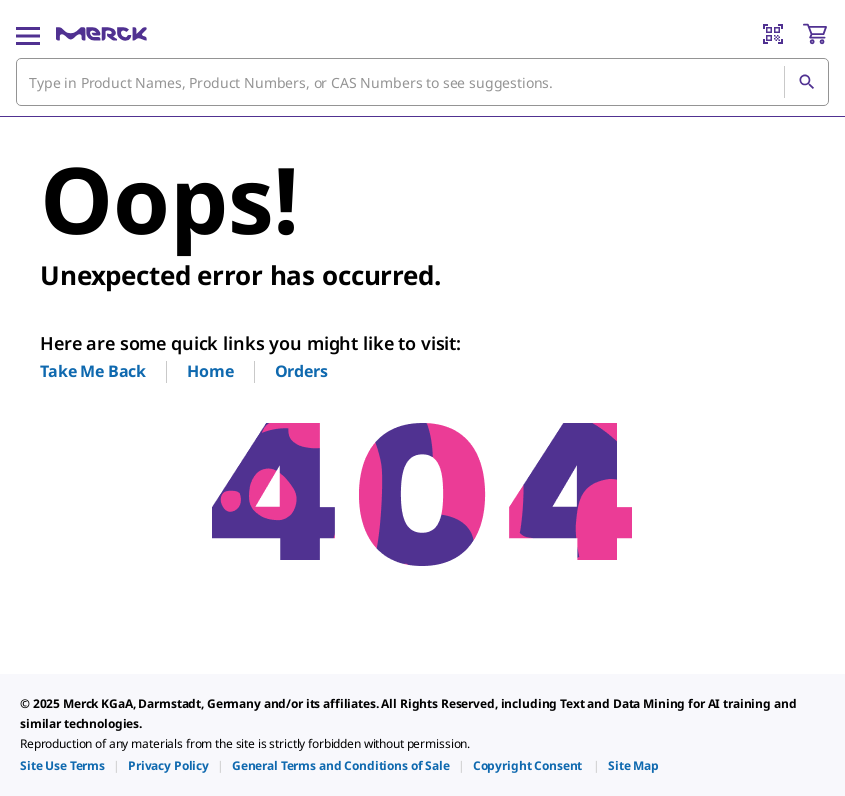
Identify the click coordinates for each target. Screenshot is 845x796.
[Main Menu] (28, 34)
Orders (301, 371)
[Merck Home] (101, 34)
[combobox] (422, 82)
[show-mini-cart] (815, 34)
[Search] (806, 82)
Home (210, 371)
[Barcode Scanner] (773, 34)
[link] (62, 765)
